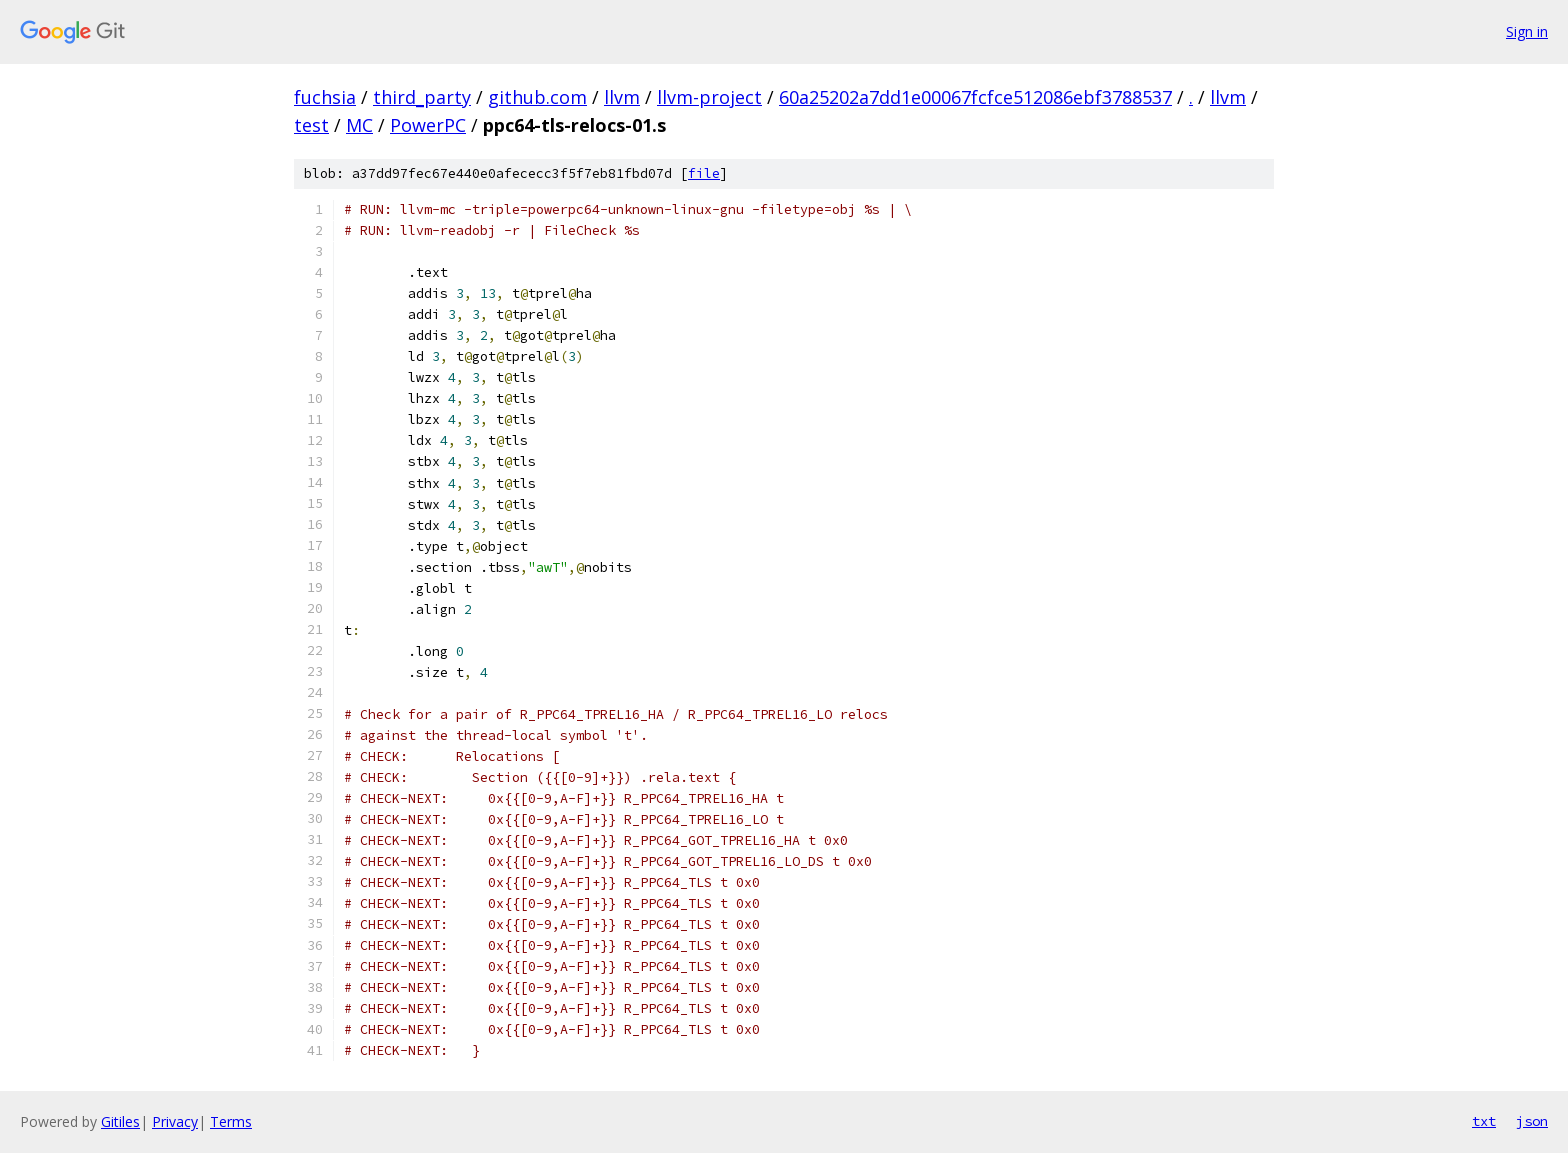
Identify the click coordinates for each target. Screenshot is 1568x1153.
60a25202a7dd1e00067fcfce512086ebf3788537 (975, 97)
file (704, 173)
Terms (231, 1121)
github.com (537, 97)
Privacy (175, 1121)
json (1532, 1121)
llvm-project (709, 97)
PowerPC (428, 125)
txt (1484, 1121)
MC (359, 125)
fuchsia (325, 97)
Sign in (1527, 31)
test (311, 125)
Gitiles (120, 1121)
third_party (422, 97)
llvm (622, 97)
